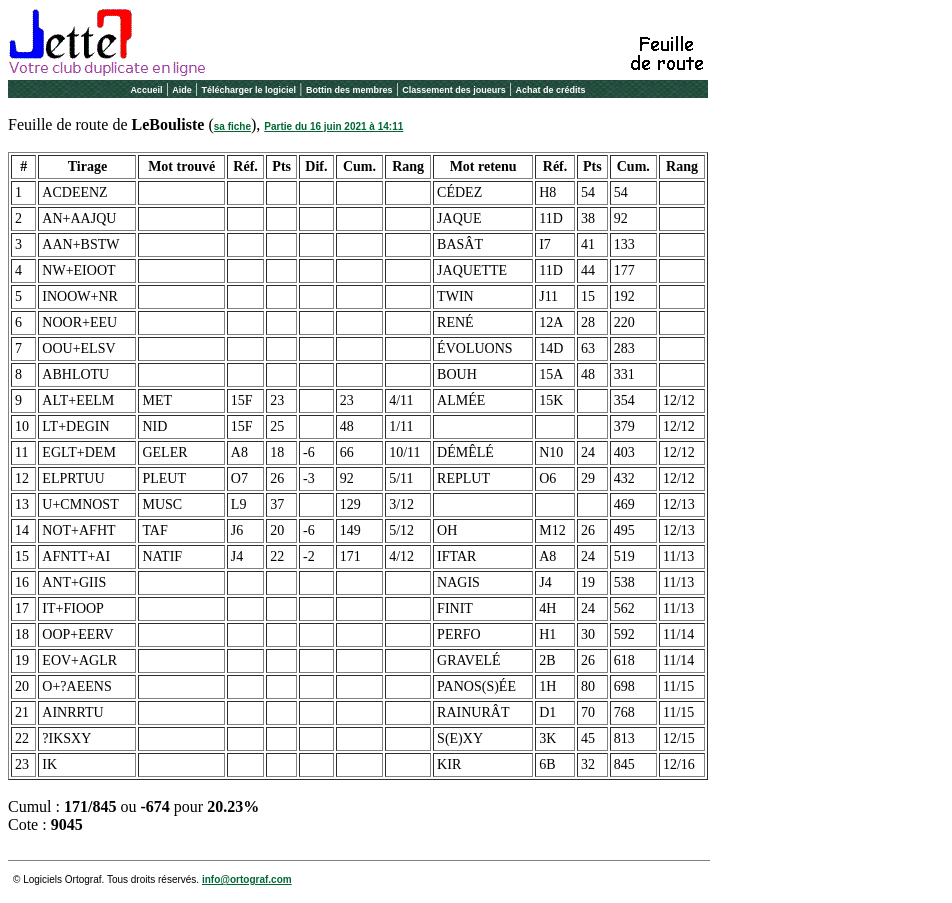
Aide (182, 90)
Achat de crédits (551, 90)
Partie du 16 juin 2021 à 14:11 (333, 126)
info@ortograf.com (247, 879)
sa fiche (232, 126)
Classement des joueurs (454, 90)
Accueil (146, 90)
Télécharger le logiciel (249, 90)
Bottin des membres (349, 90)
